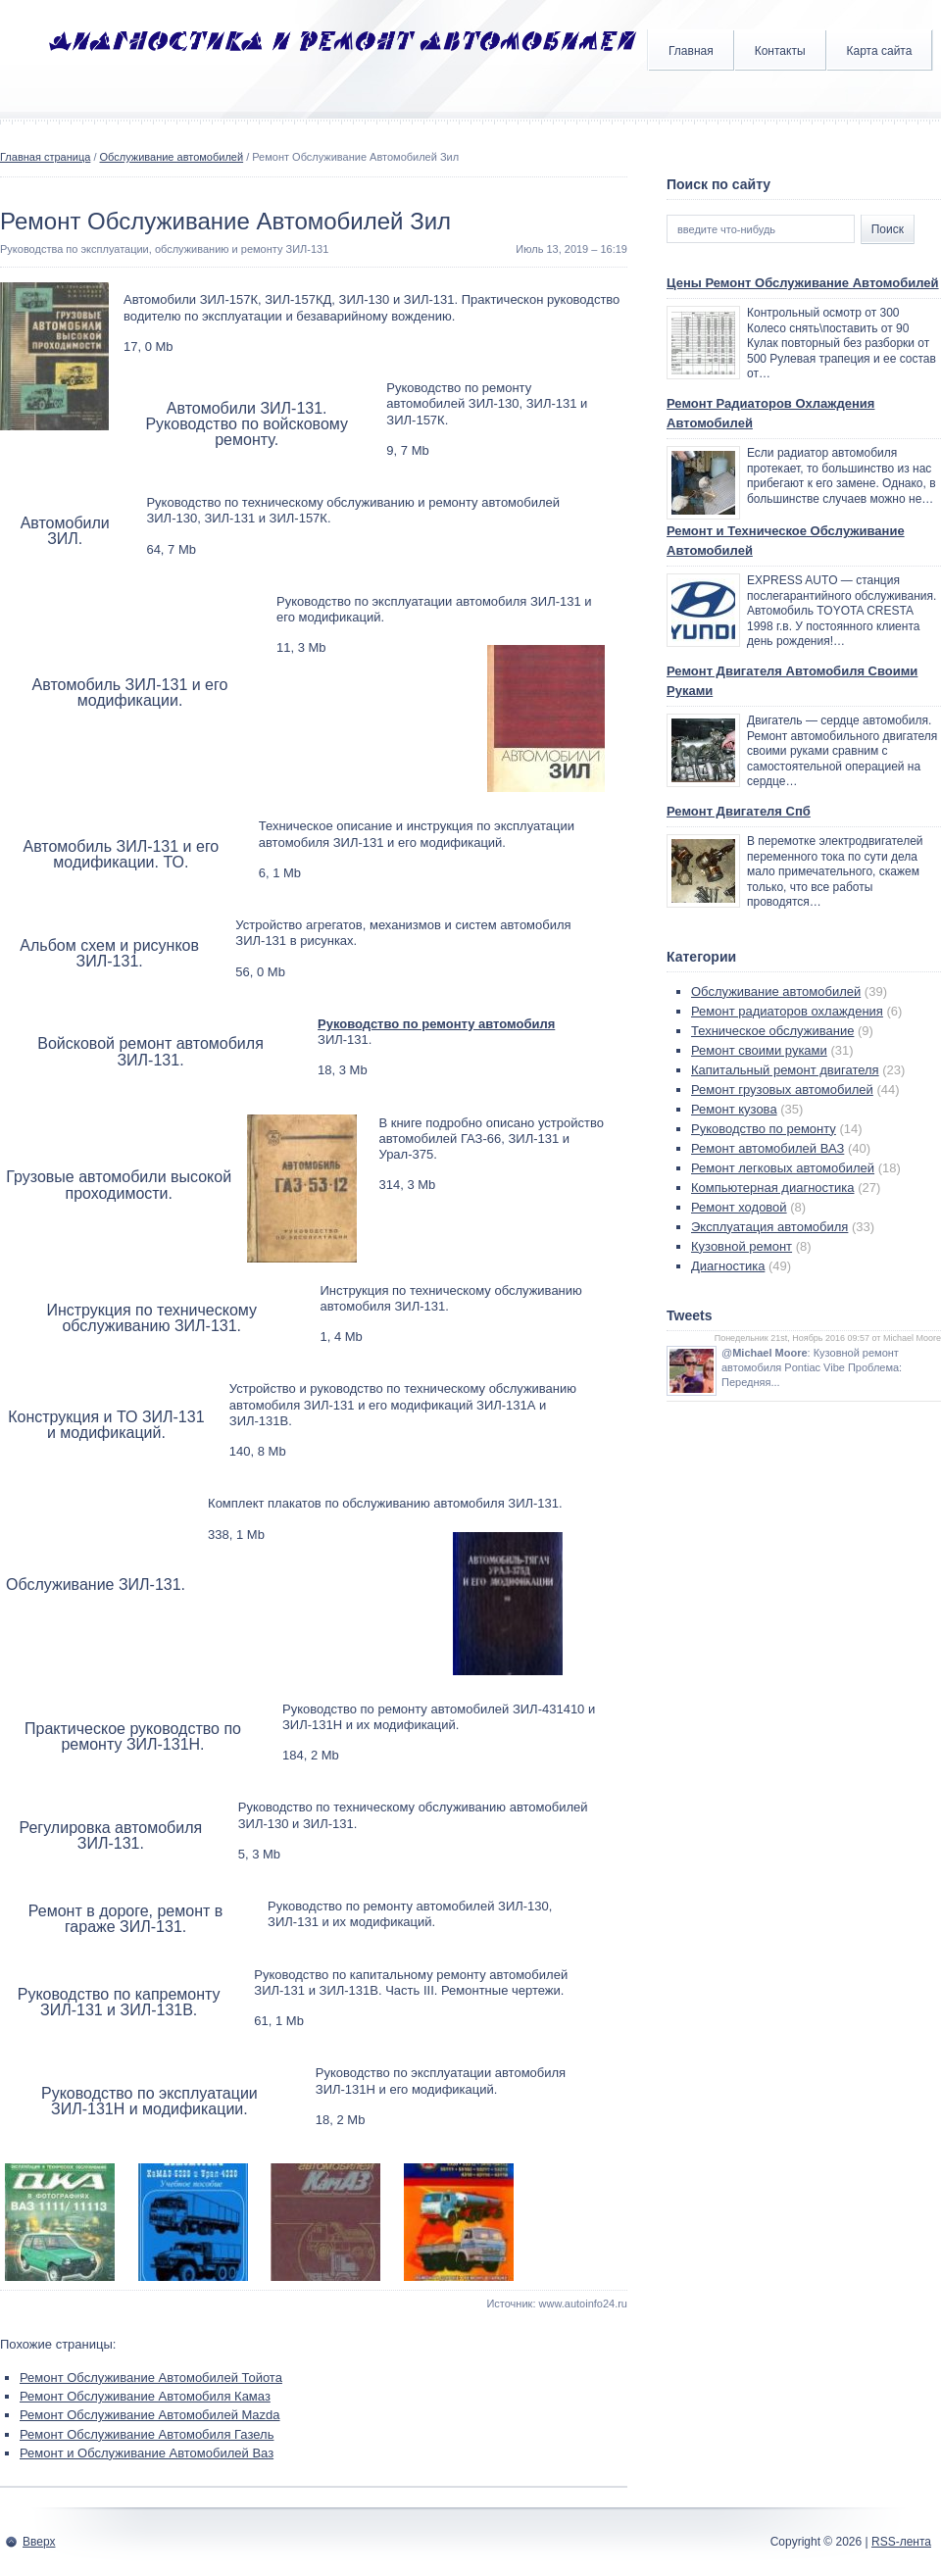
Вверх (39, 2542)
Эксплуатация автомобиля (769, 1226)
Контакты (780, 51)
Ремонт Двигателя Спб (739, 811)
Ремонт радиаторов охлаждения (787, 1011)
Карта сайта (880, 51)
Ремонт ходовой (739, 1207)
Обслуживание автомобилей (172, 157)
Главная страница (45, 157)
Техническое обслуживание (772, 1030)
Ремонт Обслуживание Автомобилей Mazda (150, 2414)
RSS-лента (901, 2542)
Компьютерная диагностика (773, 1187)
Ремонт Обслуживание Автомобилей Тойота (151, 2377)
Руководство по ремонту (763, 1128)
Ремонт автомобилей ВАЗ (767, 1148)
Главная (691, 51)
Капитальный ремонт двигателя (785, 1070)
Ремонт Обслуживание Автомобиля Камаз (145, 2396)
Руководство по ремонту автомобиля (436, 1023)
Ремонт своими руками (759, 1050)
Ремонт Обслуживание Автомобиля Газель (146, 2434)
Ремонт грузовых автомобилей (782, 1089)
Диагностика (728, 1266)
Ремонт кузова (734, 1109)
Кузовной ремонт (741, 1246)
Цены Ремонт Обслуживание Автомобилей (803, 282)
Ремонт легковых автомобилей (782, 1168)
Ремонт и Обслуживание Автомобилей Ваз (146, 2453)
